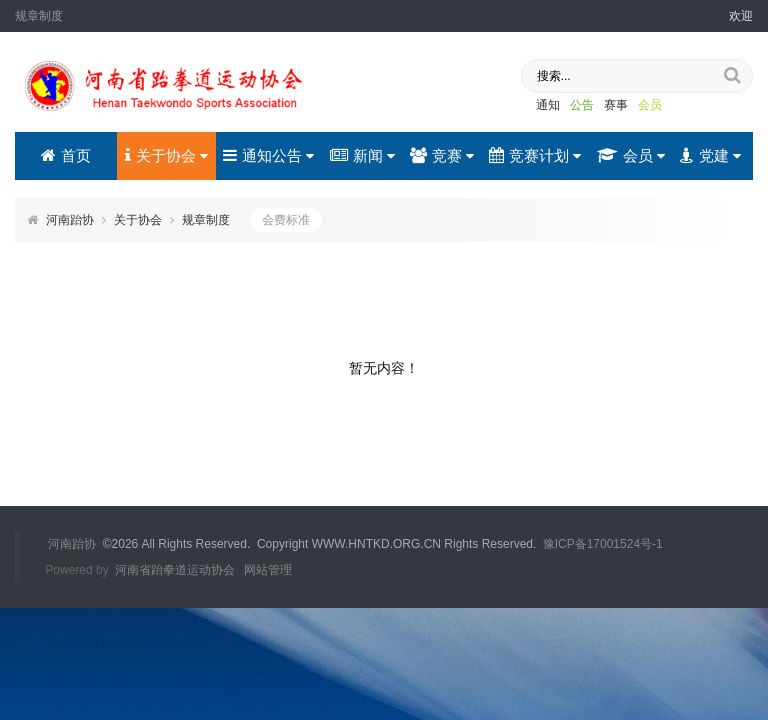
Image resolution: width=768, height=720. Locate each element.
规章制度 (206, 220)
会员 (650, 105)
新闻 (362, 155)
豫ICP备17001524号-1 (603, 544)
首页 (66, 155)
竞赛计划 (535, 155)
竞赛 (442, 155)
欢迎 (741, 16)
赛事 (616, 105)
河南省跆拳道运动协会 (175, 570)
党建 (710, 155)
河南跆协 (70, 220)
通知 (548, 105)
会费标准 (286, 220)
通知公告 (268, 155)
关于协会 (166, 155)
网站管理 (268, 570)
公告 (582, 105)
